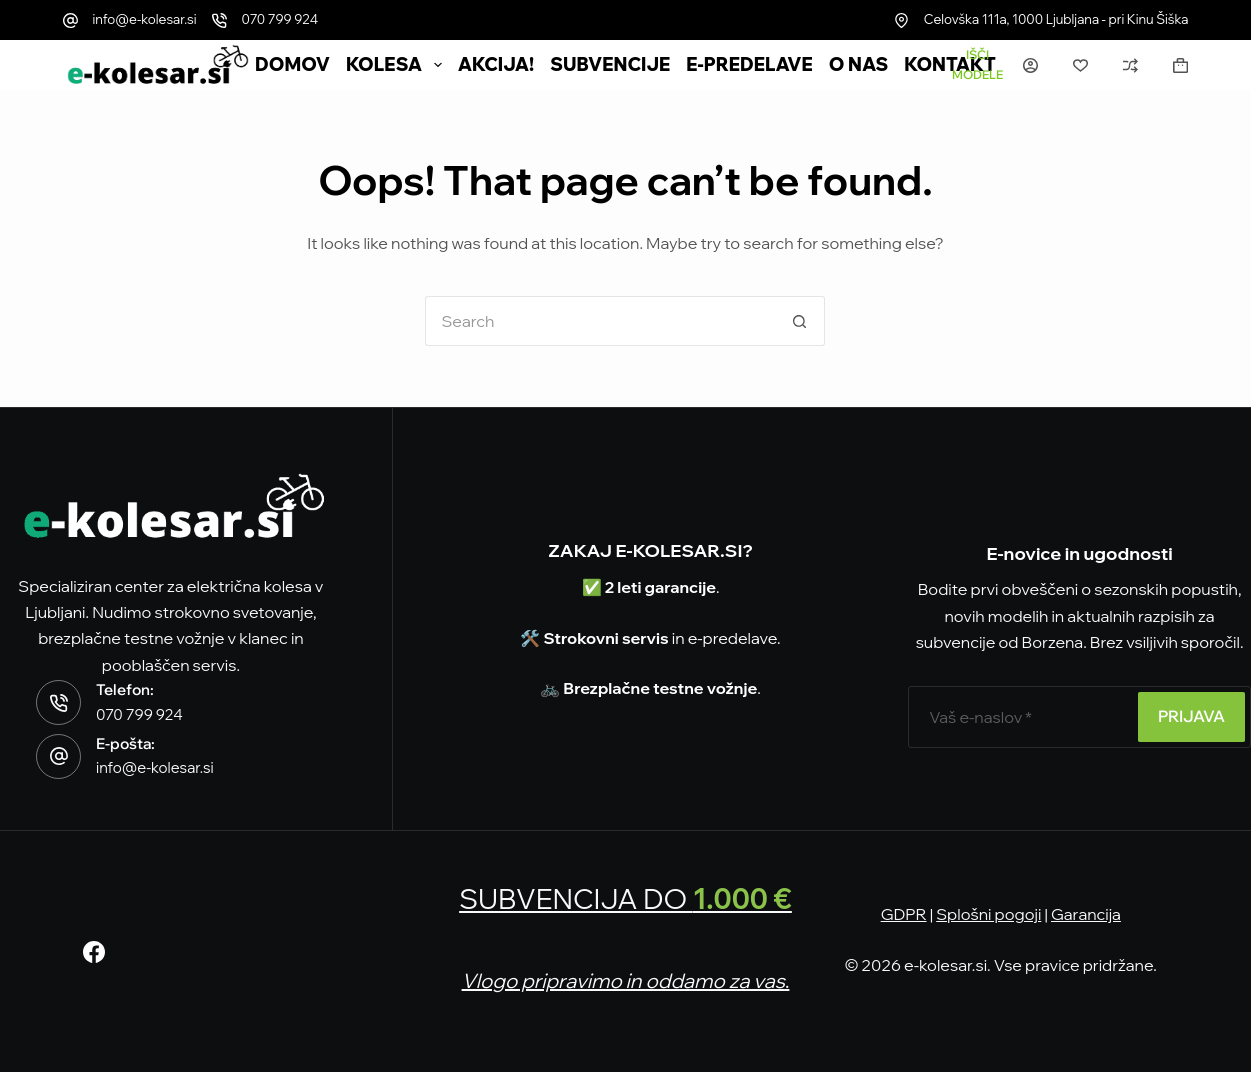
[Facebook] (94, 952)
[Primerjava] (1130, 65)
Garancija (1086, 914)
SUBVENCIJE (610, 65)
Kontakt (950, 65)
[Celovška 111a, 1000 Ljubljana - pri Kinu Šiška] (901, 20)
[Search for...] (600, 321)
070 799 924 (280, 19)
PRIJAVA (1191, 716)
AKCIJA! (496, 65)
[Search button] (800, 321)
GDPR (904, 914)
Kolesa (398, 65)
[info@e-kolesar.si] (70, 20)
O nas (859, 65)
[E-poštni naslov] (1021, 717)
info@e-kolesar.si (145, 19)
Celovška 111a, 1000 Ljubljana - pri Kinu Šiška (1056, 19)
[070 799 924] (219, 20)
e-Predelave (749, 65)
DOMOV (292, 65)
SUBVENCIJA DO (625, 898)
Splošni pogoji (988, 914)
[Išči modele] (977, 65)
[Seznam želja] (1080, 65)
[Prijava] (1030, 65)
